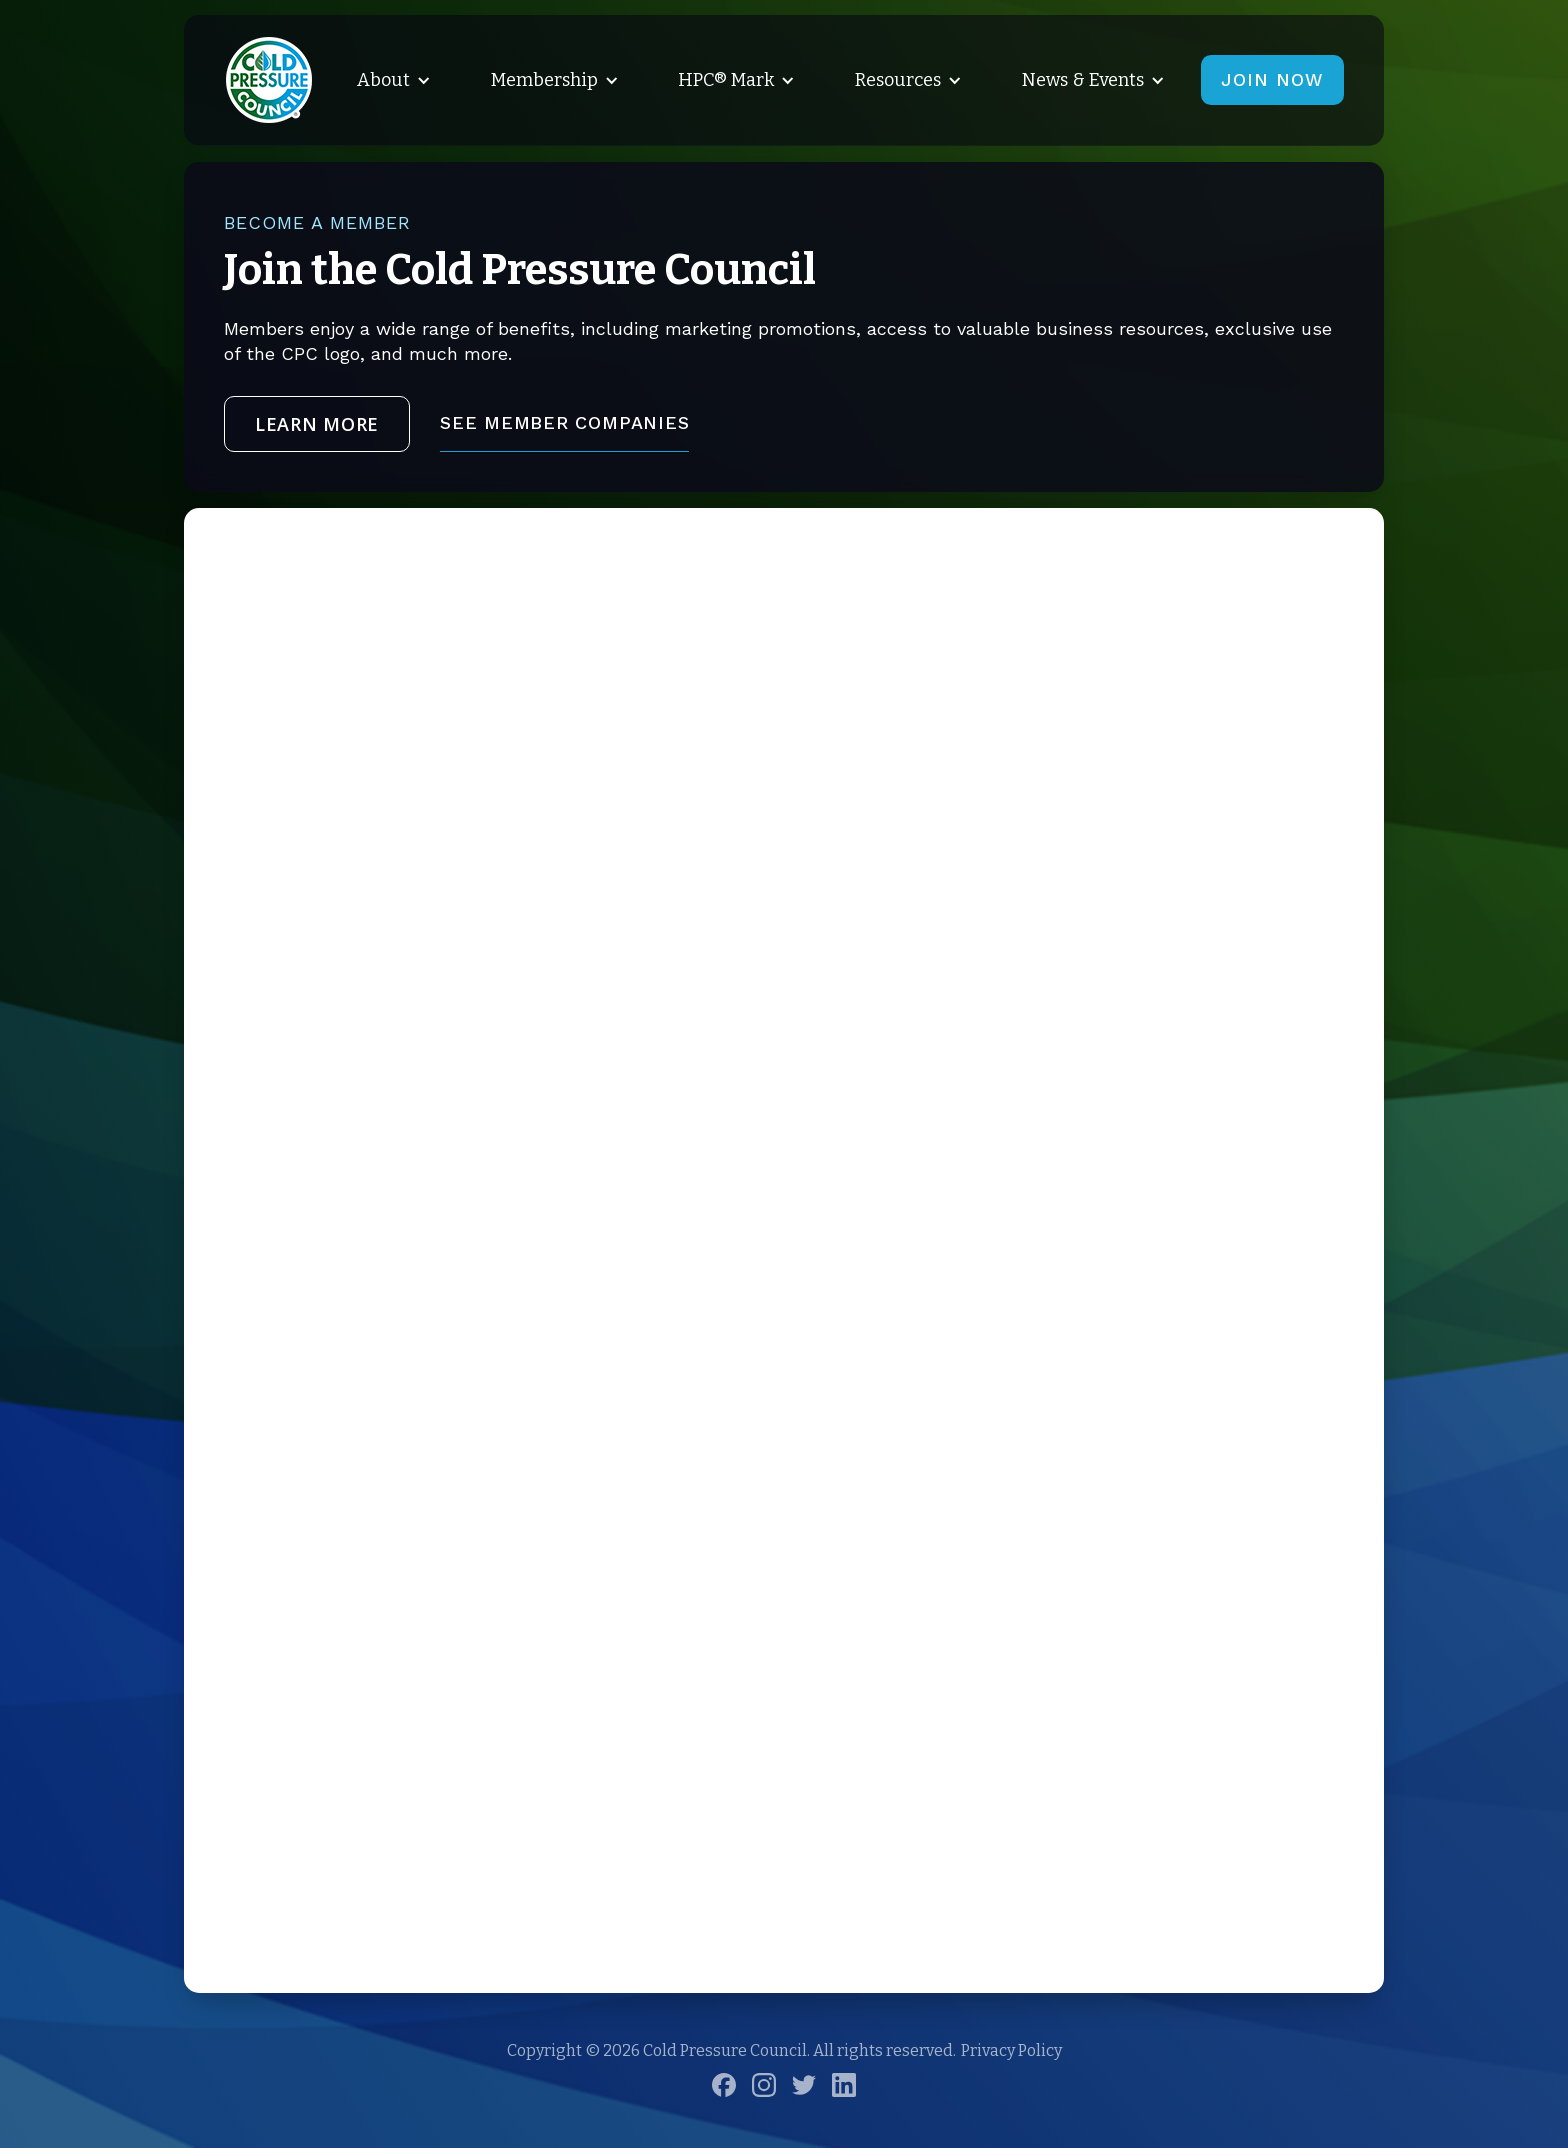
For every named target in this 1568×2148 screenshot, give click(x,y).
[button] (390, 80)
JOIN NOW (1272, 79)
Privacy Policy (1011, 2050)
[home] (269, 80)
